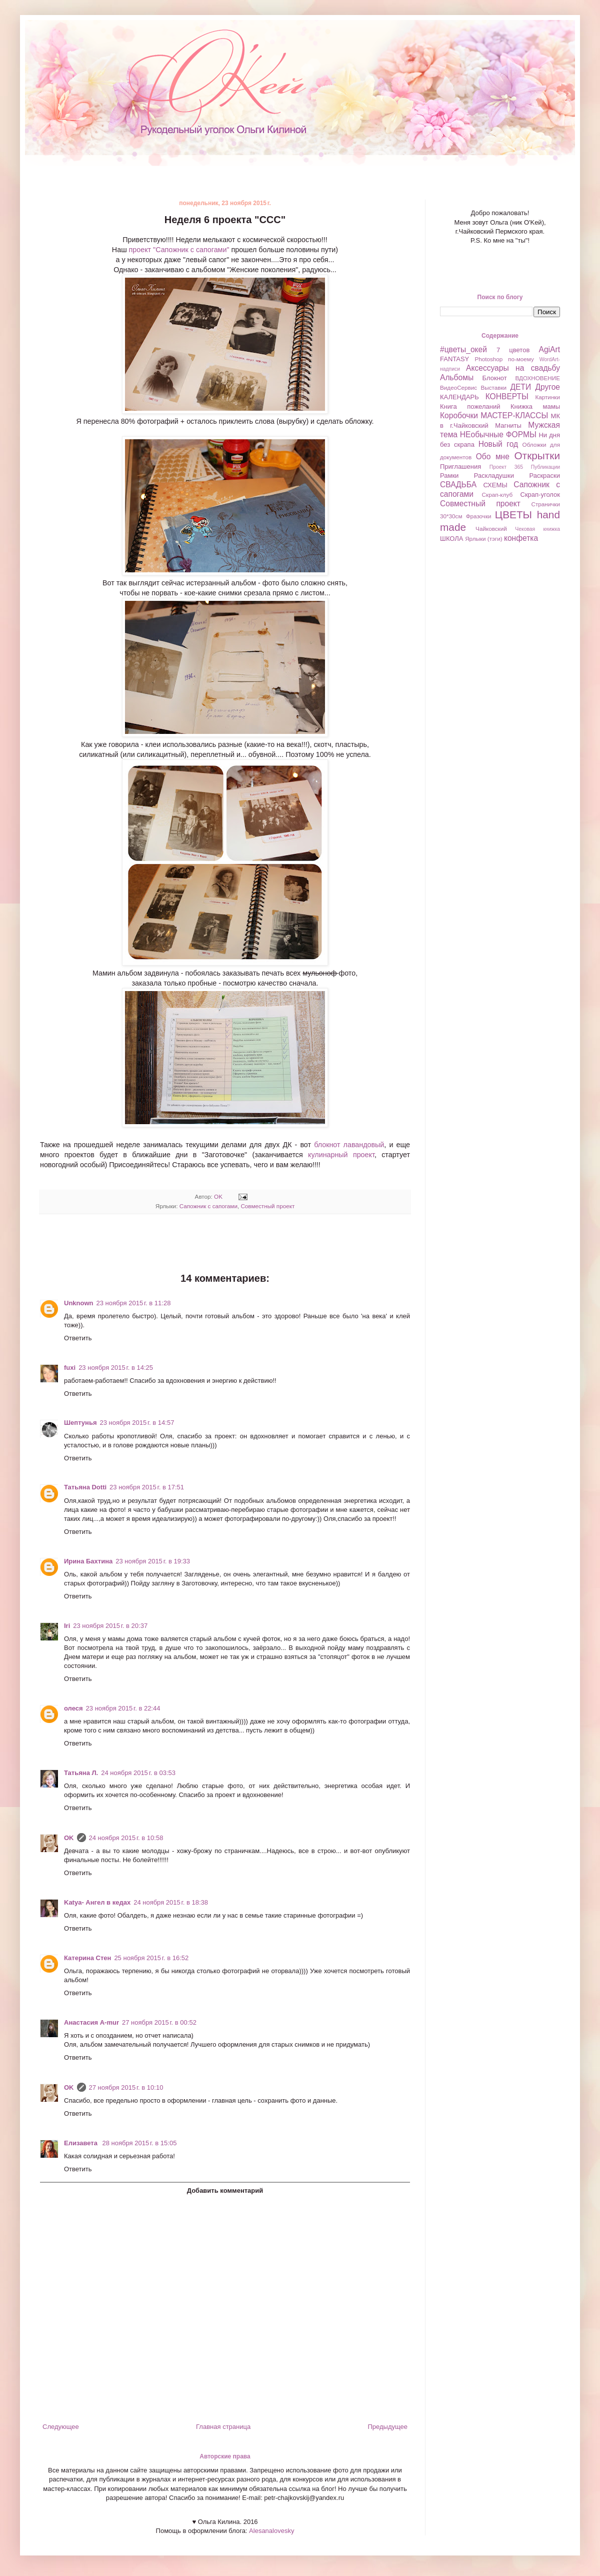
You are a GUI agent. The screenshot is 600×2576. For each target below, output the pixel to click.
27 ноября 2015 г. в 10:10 (126, 2087)
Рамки (449, 475)
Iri (67, 1625)
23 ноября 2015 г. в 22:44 (123, 1708)
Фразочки (479, 516)
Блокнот (494, 378)
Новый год (498, 444)
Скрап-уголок (540, 494)
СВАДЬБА (458, 484)
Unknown (79, 1303)
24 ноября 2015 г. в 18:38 (171, 1902)
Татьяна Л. (81, 1773)
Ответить (78, 1338)
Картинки (547, 397)
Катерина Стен (87, 1958)
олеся (73, 1708)
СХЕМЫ (495, 485)
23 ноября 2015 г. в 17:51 (147, 1487)
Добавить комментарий (225, 2190)
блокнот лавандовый (349, 1145)
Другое (547, 387)
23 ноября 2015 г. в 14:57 (137, 1422)
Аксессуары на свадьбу (513, 368)
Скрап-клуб (497, 494)
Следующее (60, 2426)
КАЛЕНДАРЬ (459, 397)
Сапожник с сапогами (209, 1206)
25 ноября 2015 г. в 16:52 (151, 1958)
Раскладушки (494, 475)
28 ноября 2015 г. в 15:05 (139, 2143)
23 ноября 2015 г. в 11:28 (133, 1303)
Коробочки (459, 415)
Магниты (508, 425)
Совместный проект (267, 1206)
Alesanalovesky (270, 2530)
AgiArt (549, 349)
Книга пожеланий (470, 406)
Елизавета (82, 2143)
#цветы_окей (463, 349)
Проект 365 (506, 467)
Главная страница (223, 2426)
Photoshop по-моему (504, 359)
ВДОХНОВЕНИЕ (537, 378)
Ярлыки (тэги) (483, 538)
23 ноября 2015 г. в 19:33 (153, 1561)
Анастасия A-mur (91, 2022)
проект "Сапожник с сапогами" (179, 250)
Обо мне (493, 456)
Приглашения (460, 466)
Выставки (493, 387)
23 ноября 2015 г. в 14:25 (115, 1367)
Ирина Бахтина (88, 1561)
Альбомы (457, 377)
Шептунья (80, 1422)
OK (69, 1838)
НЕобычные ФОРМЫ (498, 434)
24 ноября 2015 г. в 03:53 (138, 1773)
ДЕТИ (520, 387)
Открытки (537, 455)
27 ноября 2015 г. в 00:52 (159, 2022)
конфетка (521, 538)
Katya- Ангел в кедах (97, 1902)
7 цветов (513, 350)
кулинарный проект (341, 1155)
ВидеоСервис (458, 387)
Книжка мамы (535, 406)
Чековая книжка (537, 529)
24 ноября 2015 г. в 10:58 (126, 1838)
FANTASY (454, 359)
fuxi (70, 1367)
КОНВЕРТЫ (507, 396)
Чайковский (491, 528)
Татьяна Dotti (85, 1487)
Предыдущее (388, 2426)
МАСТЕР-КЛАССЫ (514, 415)
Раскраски (544, 475)
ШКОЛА (452, 538)
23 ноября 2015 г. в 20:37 (110, 1625)
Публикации (545, 467)
